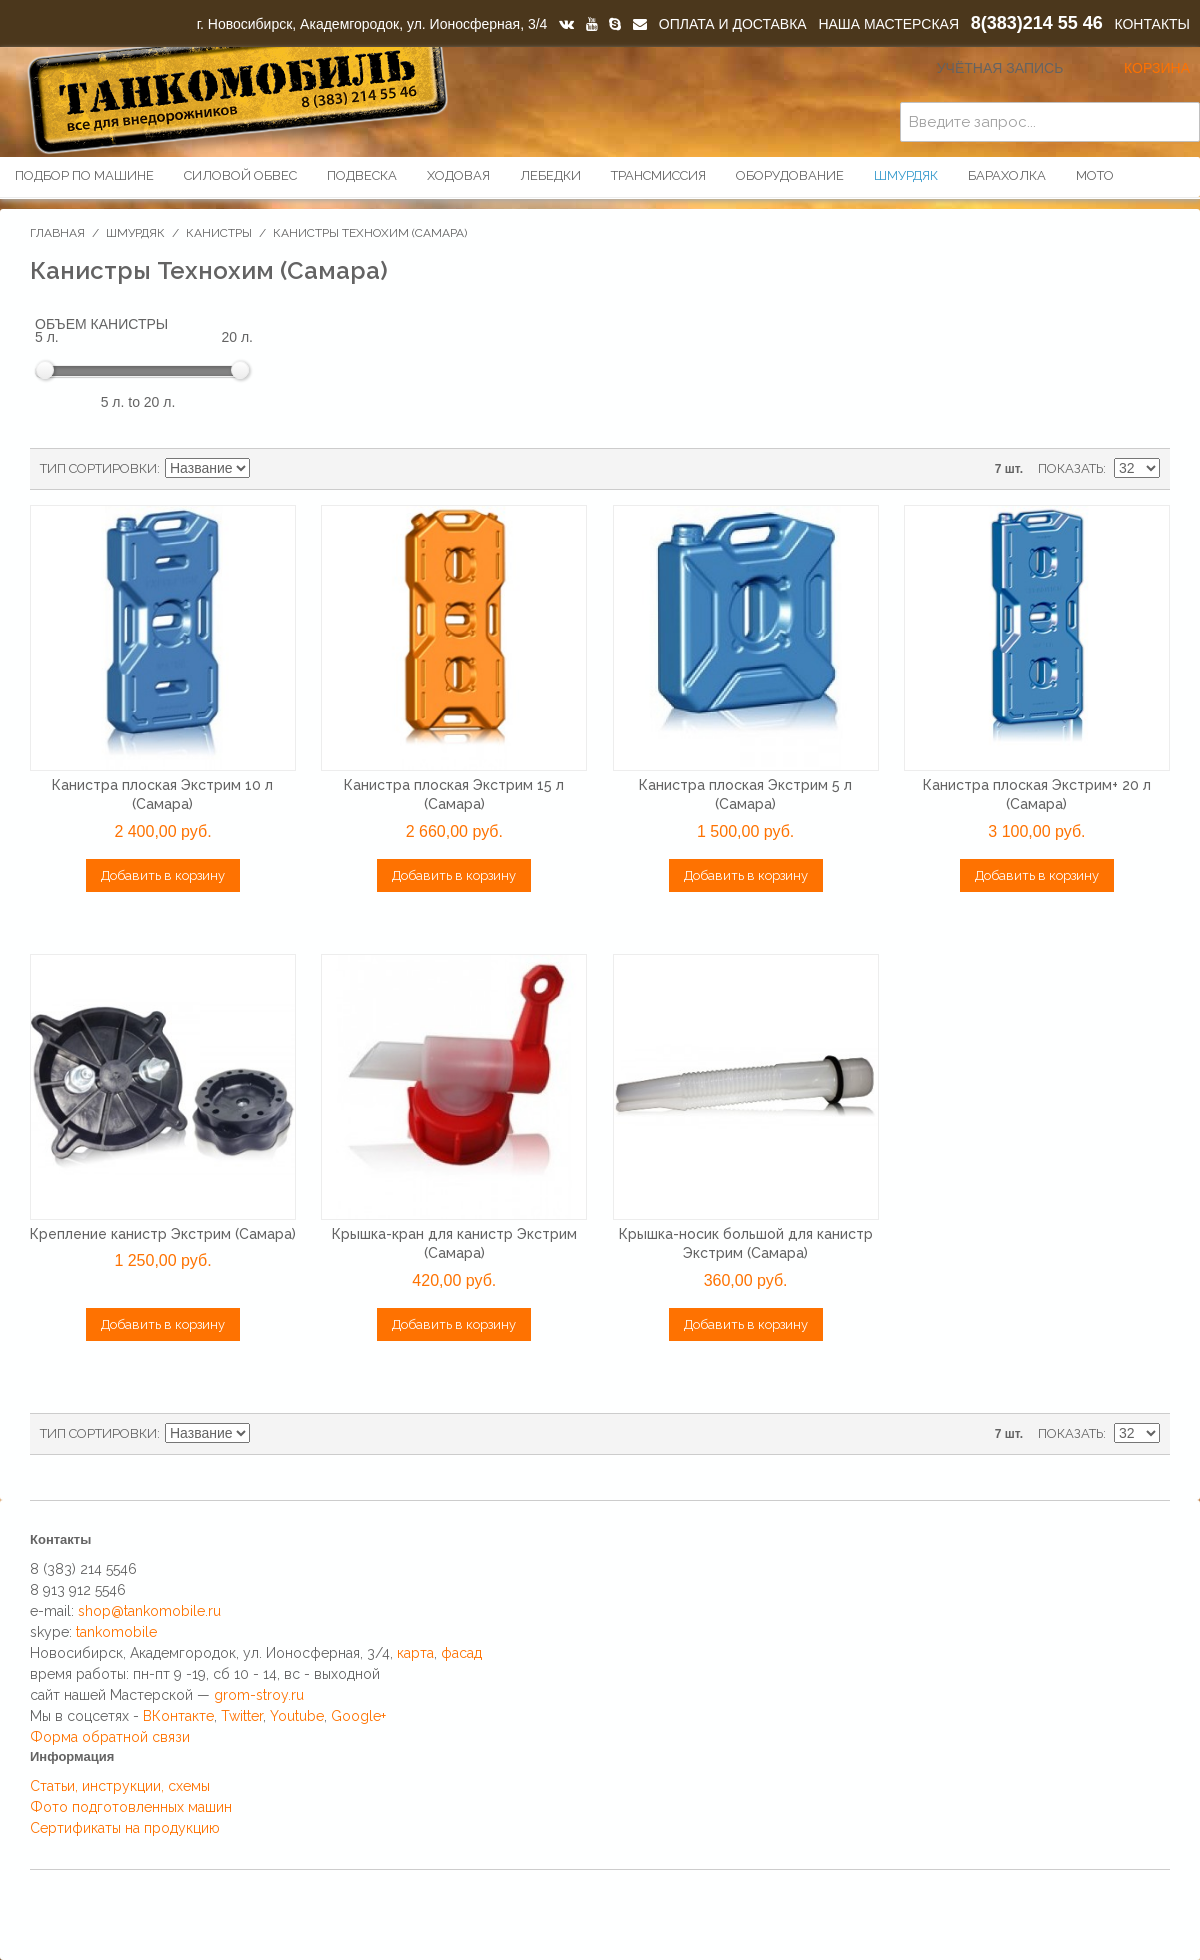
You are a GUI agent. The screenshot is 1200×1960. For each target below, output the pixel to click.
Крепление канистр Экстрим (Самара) (163, 1234)
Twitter (242, 1716)
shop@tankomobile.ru (149, 1611)
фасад (461, 1653)
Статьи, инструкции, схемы (120, 1786)
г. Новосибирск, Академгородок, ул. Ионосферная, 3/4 (372, 24)
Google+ (358, 1716)
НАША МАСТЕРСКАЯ (888, 24)
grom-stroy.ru (259, 1695)
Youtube (297, 1716)
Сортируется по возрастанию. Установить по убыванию (268, 469)
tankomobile (116, 1632)
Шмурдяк (135, 233)
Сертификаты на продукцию (125, 1828)
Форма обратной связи (110, 1737)
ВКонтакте (178, 1716)
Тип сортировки (98, 468)
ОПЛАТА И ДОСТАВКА (733, 24)
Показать (1070, 468)
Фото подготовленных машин (131, 1807)
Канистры (219, 233)
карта (415, 1653)
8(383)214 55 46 (1037, 23)
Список (338, 469)
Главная (57, 233)
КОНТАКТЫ (1152, 24)
